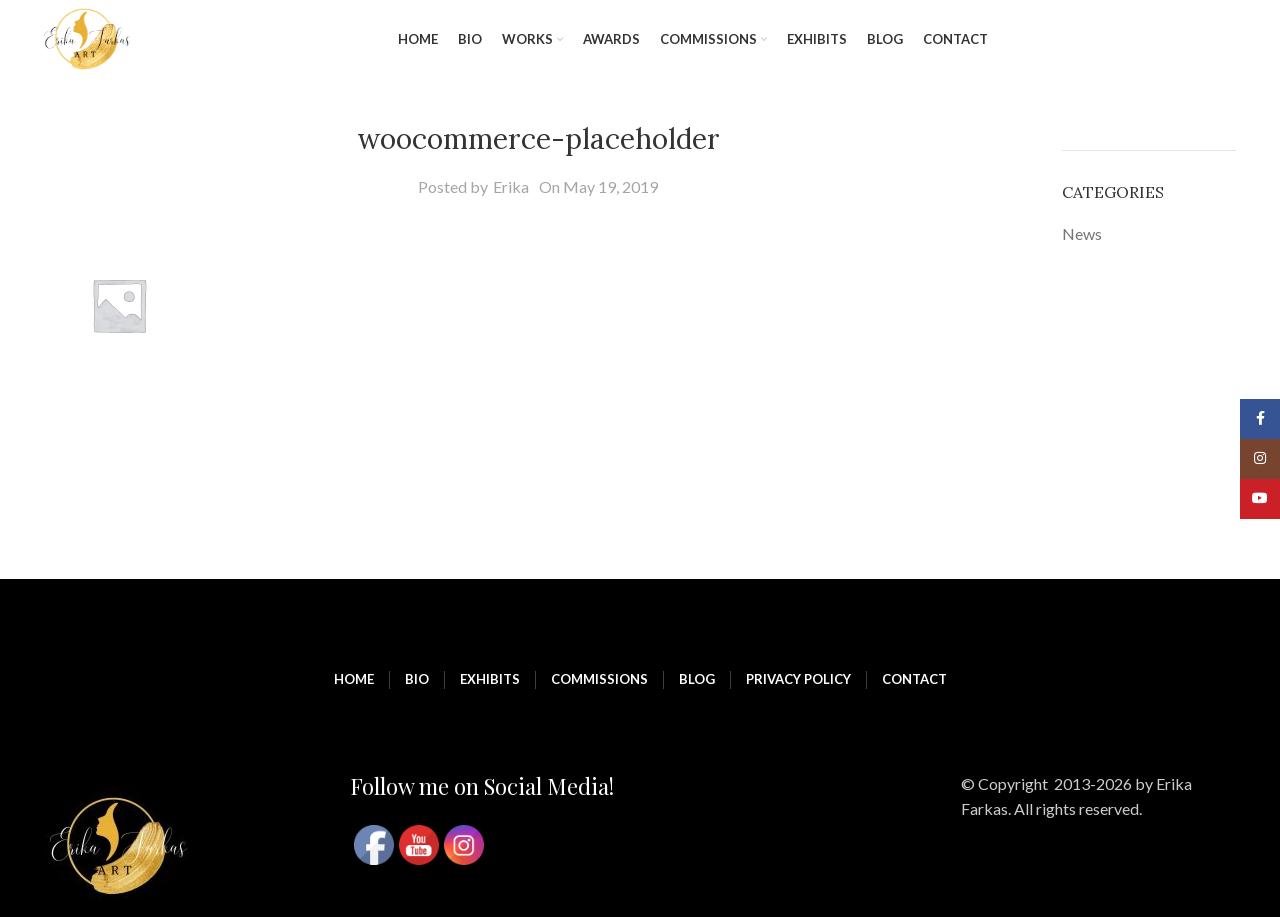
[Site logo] (87, 37)
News (1082, 233)
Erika (511, 186)
